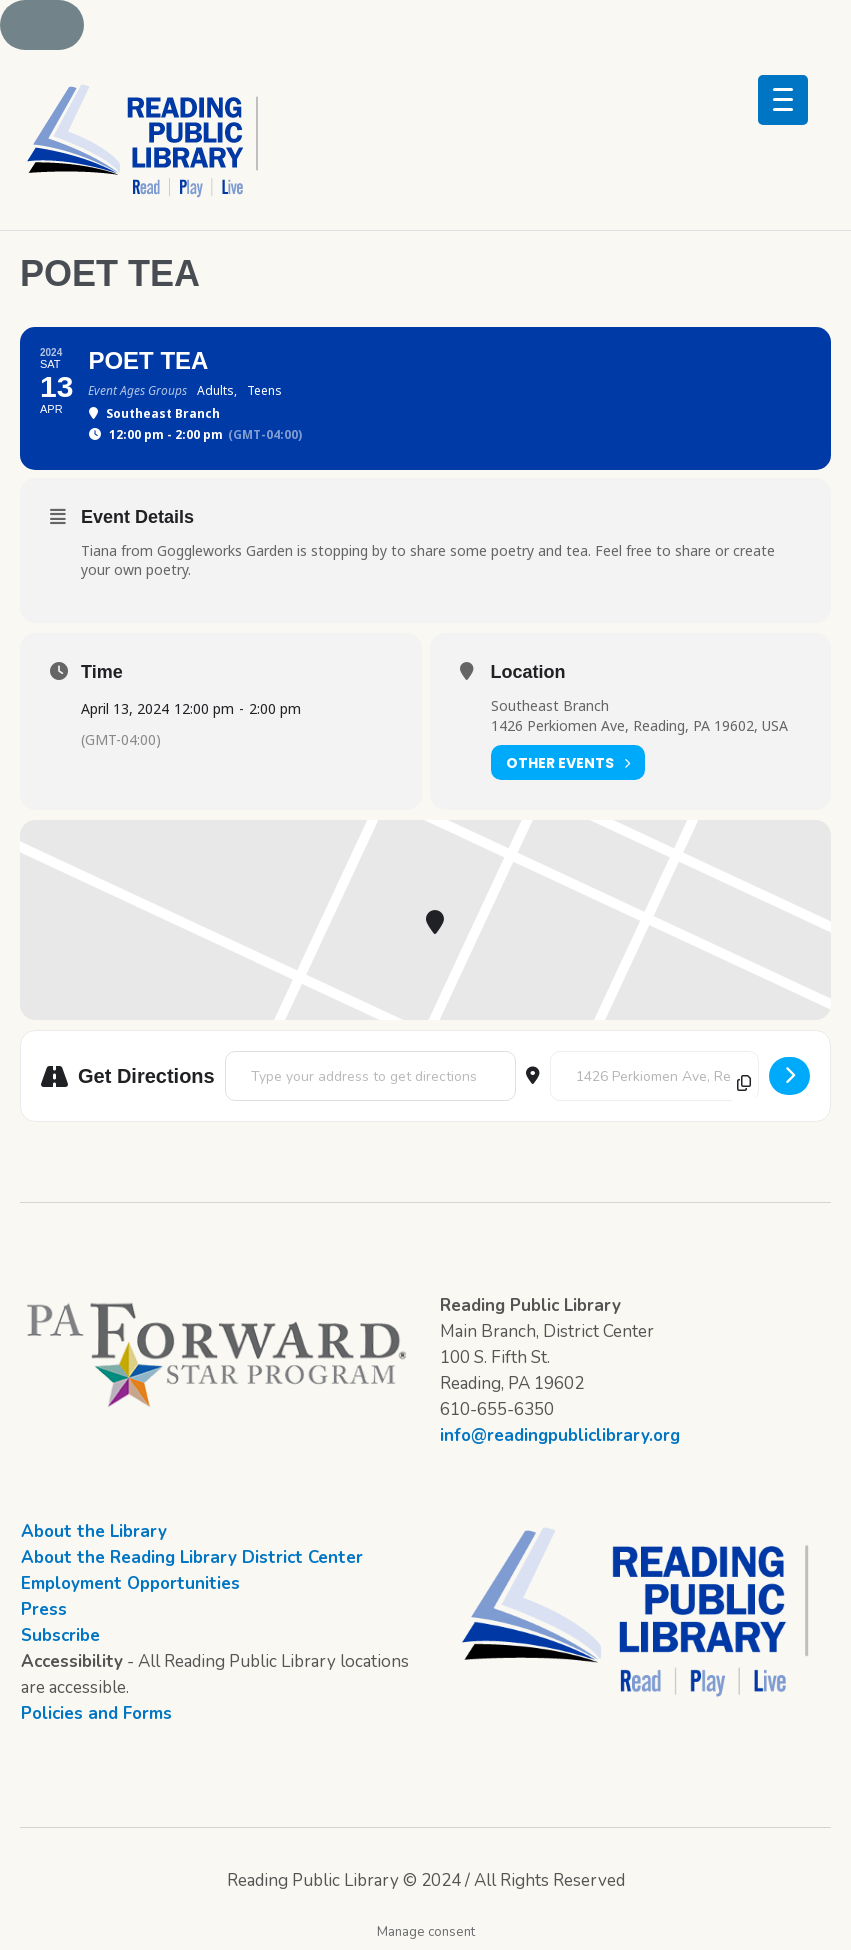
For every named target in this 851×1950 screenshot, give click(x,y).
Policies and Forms (96, 1713)
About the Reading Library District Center (192, 1557)
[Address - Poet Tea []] (370, 1076)
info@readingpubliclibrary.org (560, 1435)
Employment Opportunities (130, 1583)
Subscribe (60, 1635)
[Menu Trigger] (783, 100)
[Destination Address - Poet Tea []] (654, 1076)
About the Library (94, 1531)
